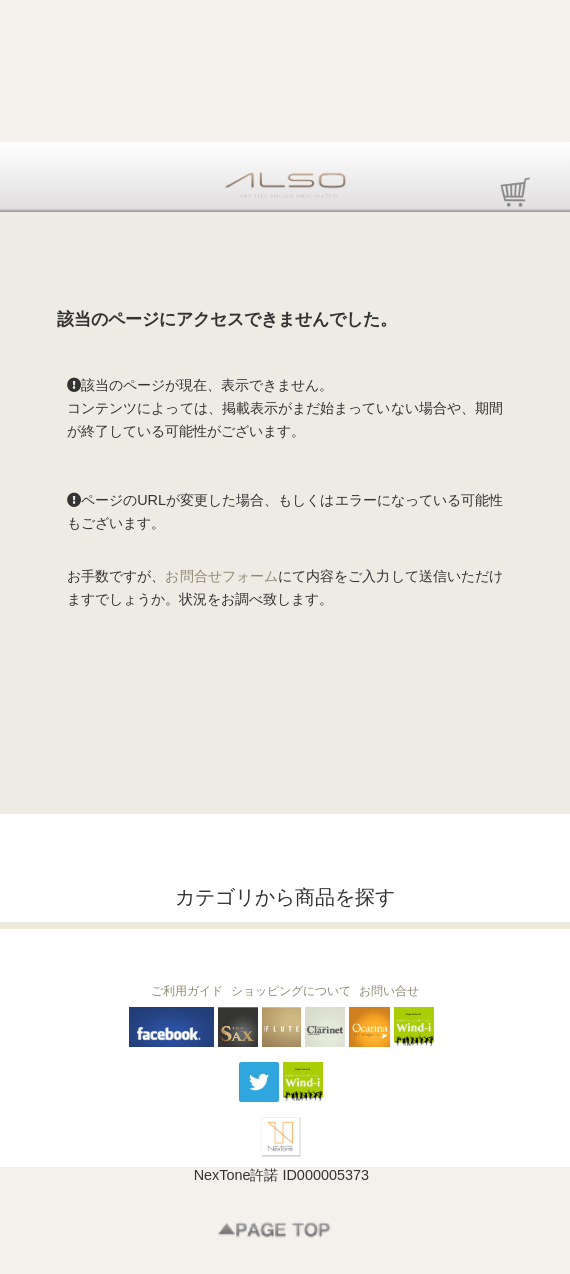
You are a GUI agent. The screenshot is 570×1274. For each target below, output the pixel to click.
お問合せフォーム (221, 576)
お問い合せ (389, 991)
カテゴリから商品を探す (285, 897)
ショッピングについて (291, 991)
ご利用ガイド (187, 991)
